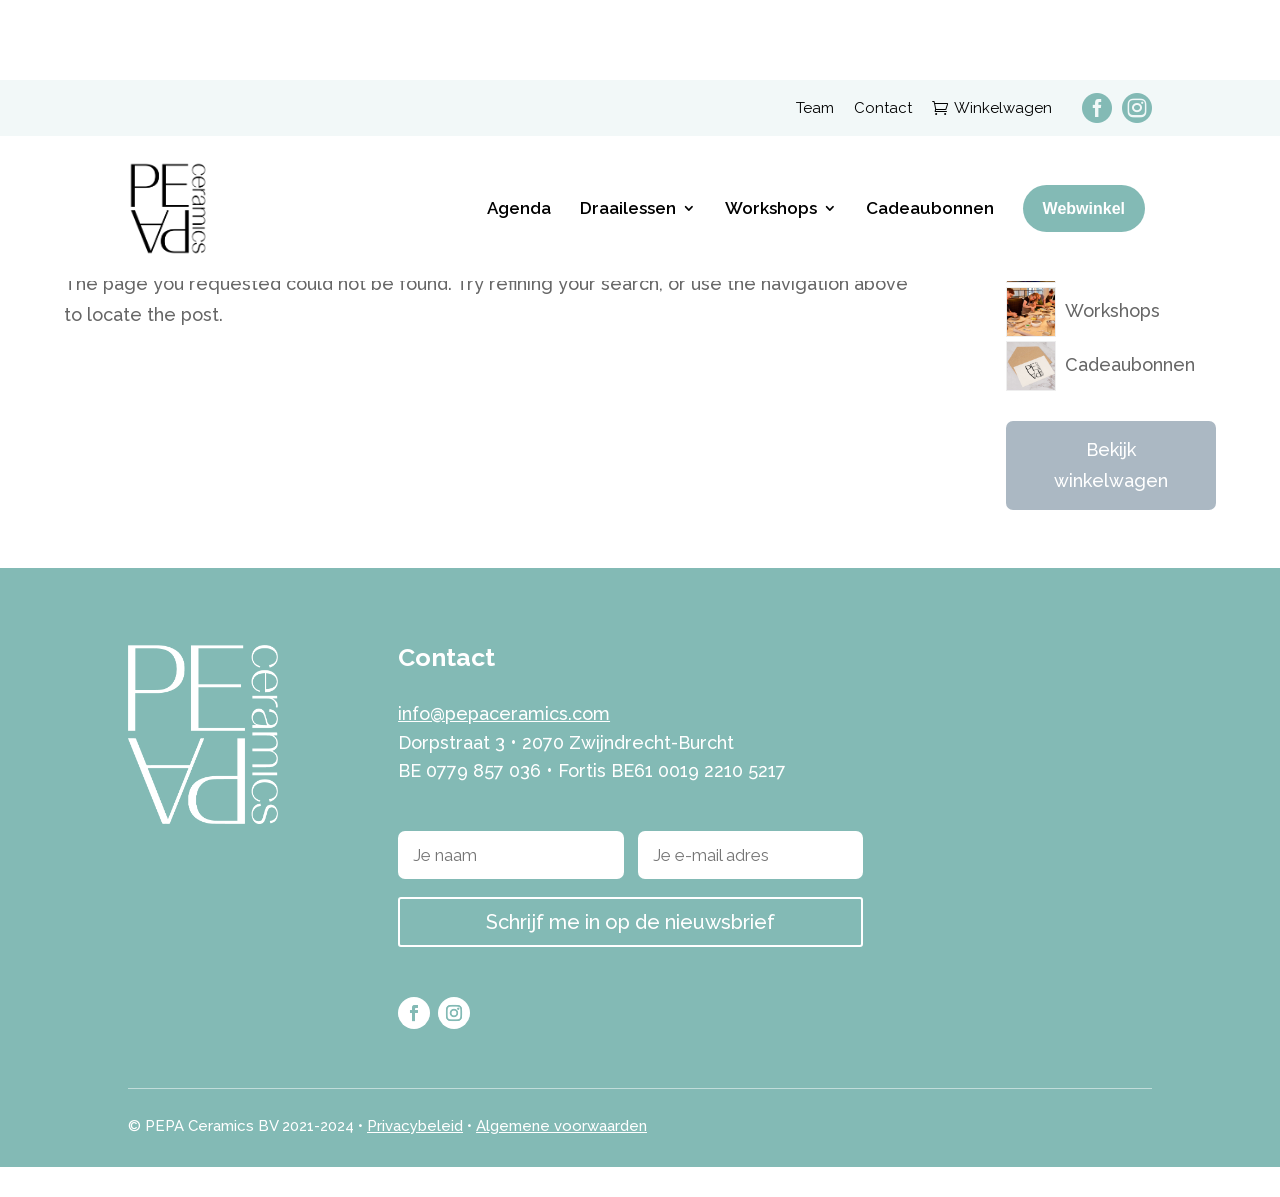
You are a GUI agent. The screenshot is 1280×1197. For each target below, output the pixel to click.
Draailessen (628, 128)
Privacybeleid (415, 1156)
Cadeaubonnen (930, 128)
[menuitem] (1087, 27)
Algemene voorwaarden (561, 1156)
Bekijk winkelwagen (1111, 495)
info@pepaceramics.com (504, 742)
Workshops (771, 128)
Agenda (519, 128)
